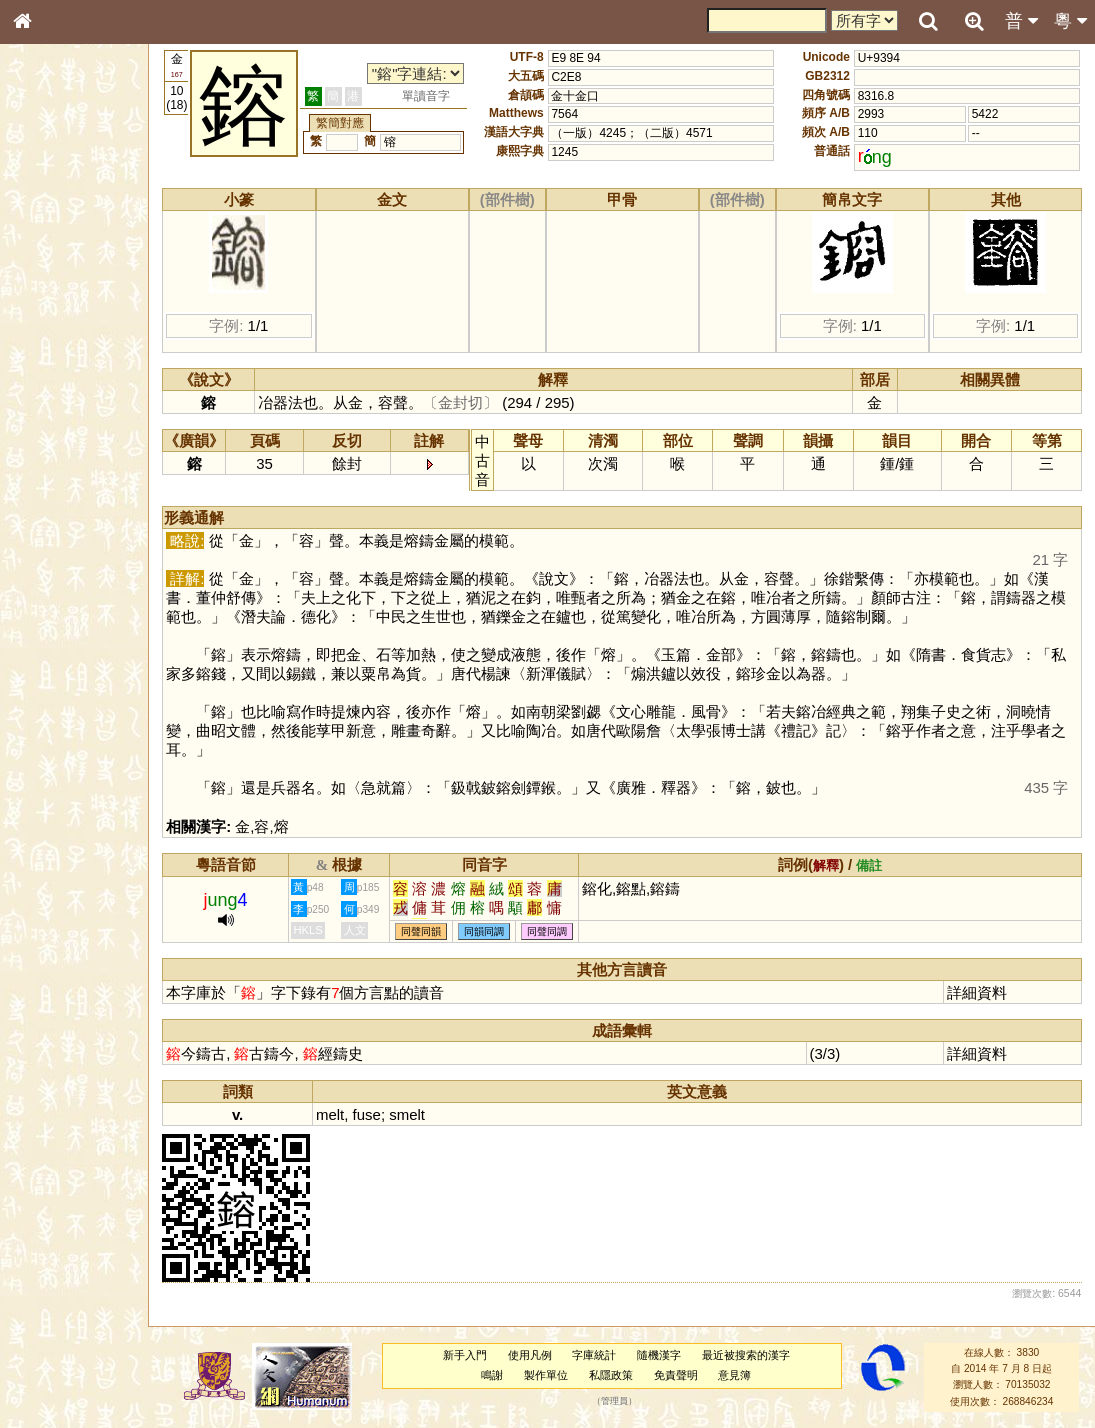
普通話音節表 (61, 555)
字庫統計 (605, 1355)
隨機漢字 (670, 1355)
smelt (431, 1114)
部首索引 (49, 268)
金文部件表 (55, 326)
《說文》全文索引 (73, 628)
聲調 (95, 536)
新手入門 (475, 1355)
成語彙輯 (49, 666)
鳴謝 (503, 1375)
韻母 (68, 536)
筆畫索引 (49, 287)
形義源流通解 (61, 345)
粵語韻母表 (55, 437)
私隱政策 (621, 1375)
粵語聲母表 (55, 417)
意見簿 (745, 1375)
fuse (390, 1114)
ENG (88, 220)
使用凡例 (540, 1355)
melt (354, 1114)
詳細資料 (981, 992)
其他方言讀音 (61, 574)
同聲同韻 (445, 931)
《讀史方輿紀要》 (73, 647)
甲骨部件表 (55, 306)
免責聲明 (686, 1375)
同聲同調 (571, 931)
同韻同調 (508, 931)
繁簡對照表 (55, 685)
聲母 (40, 536)
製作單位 (557, 1375)
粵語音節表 (55, 398)
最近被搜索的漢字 (757, 1355)
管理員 (624, 1401)
